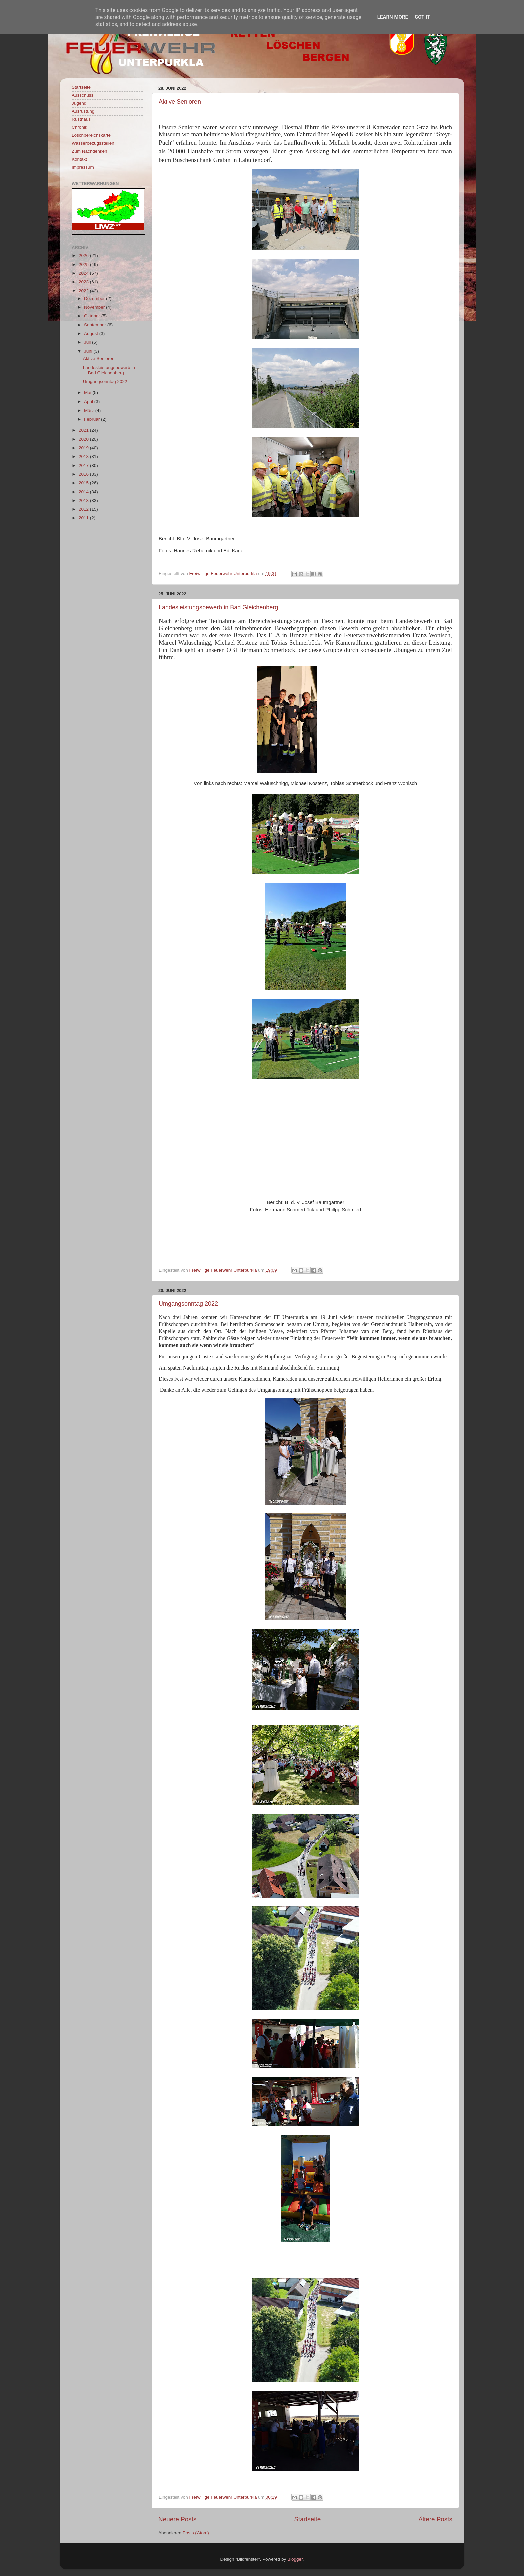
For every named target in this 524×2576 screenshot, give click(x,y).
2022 (84, 290)
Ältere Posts (435, 2519)
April (89, 401)
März (89, 410)
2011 (84, 517)
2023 (84, 281)
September (95, 324)
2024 (84, 273)
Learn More (392, 17)
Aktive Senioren (180, 101)
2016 (84, 474)
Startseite (307, 2519)
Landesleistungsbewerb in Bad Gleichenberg (218, 607)
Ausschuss (82, 95)
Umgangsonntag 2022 (188, 1303)
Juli (88, 342)
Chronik (79, 127)
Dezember (95, 298)
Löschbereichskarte (91, 135)
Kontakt (79, 159)
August (91, 333)
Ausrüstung (83, 111)
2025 (84, 264)
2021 (84, 430)
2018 (84, 456)
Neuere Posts (177, 2519)
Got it (422, 17)
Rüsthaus (81, 119)
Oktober (92, 315)
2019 (84, 447)
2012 (84, 509)
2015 (84, 482)
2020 (84, 439)
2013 (84, 500)
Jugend (79, 103)
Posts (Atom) (196, 2532)
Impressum (83, 167)
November (95, 307)
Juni (89, 351)
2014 (84, 491)
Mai (88, 392)
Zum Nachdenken (89, 151)
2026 (84, 255)
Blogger (295, 2559)
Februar (92, 419)
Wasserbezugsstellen (93, 143)
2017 (84, 465)
